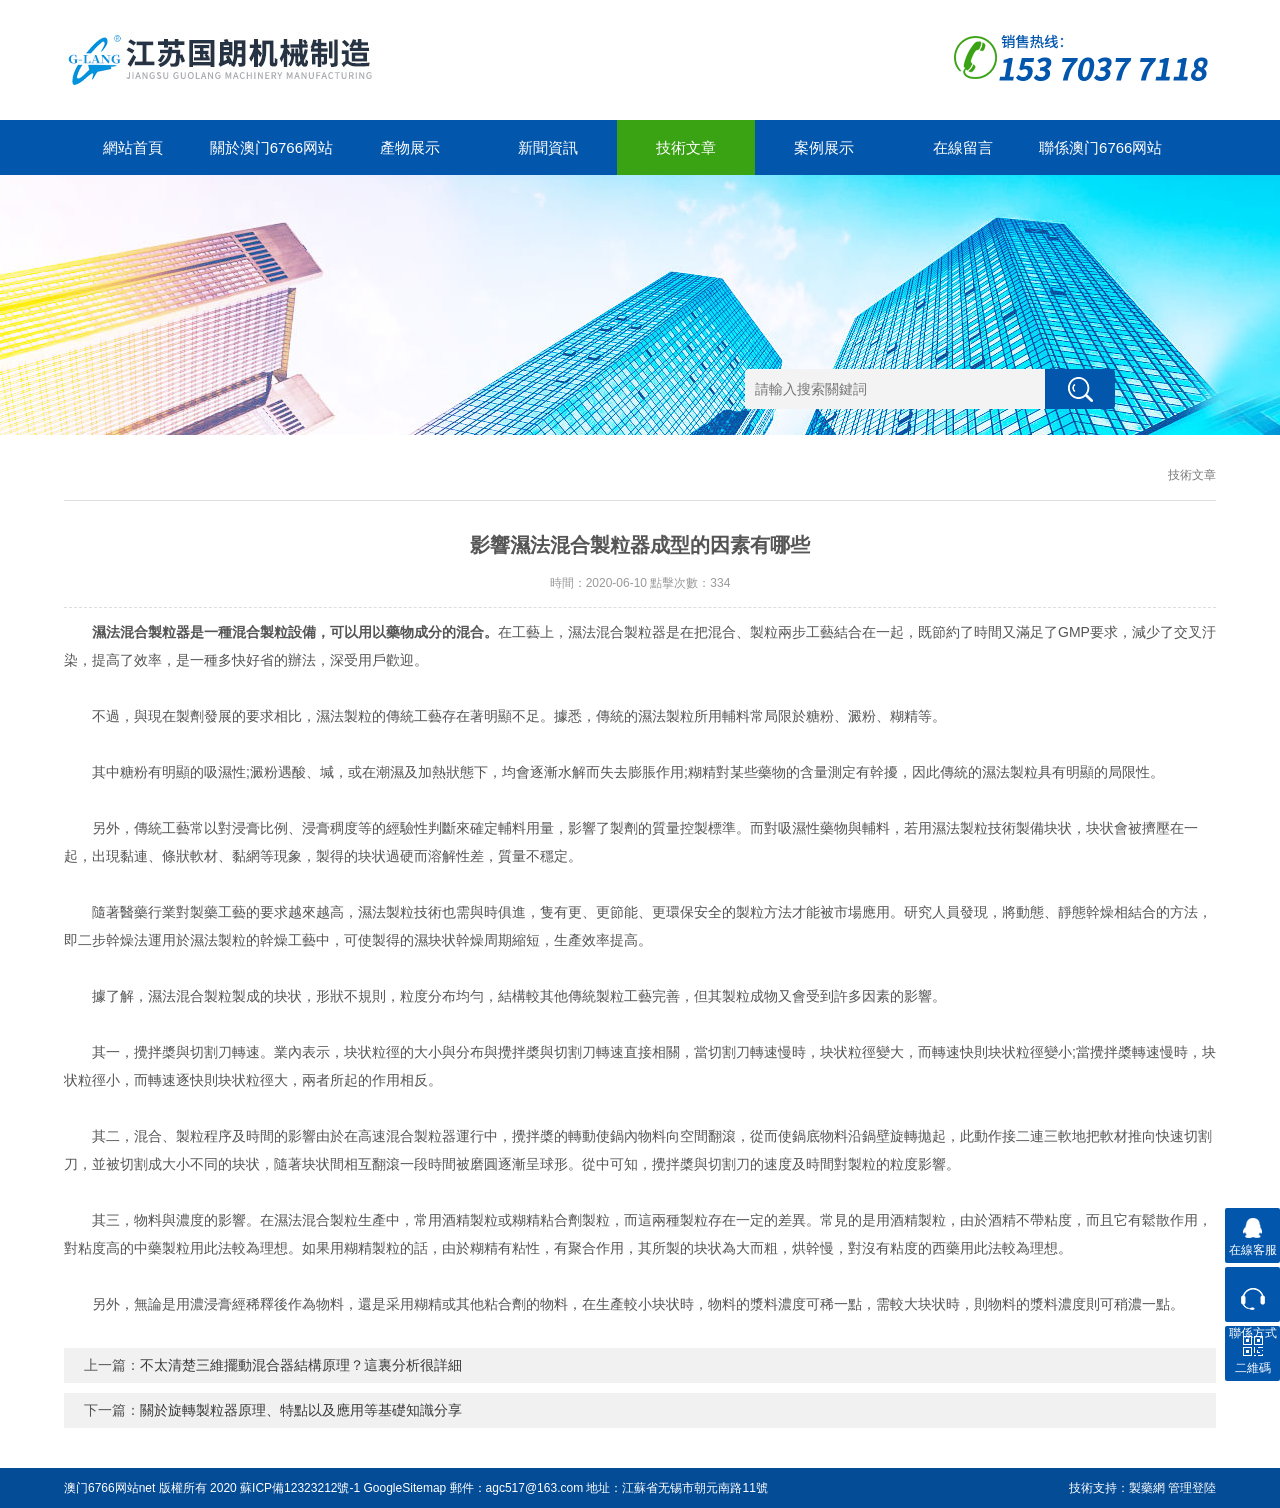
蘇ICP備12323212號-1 (300, 1488)
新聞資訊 (548, 147)
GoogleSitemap (405, 1488)
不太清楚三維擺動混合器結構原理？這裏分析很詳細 (301, 1365)
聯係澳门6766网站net (1100, 157)
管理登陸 (1192, 1488)
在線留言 (963, 147)
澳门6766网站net (109, 1488)
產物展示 (410, 147)
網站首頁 (133, 147)
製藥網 (1147, 1488)
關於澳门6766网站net (271, 157)
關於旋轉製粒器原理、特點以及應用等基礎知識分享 (301, 1410)
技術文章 (686, 147)
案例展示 (824, 147)
